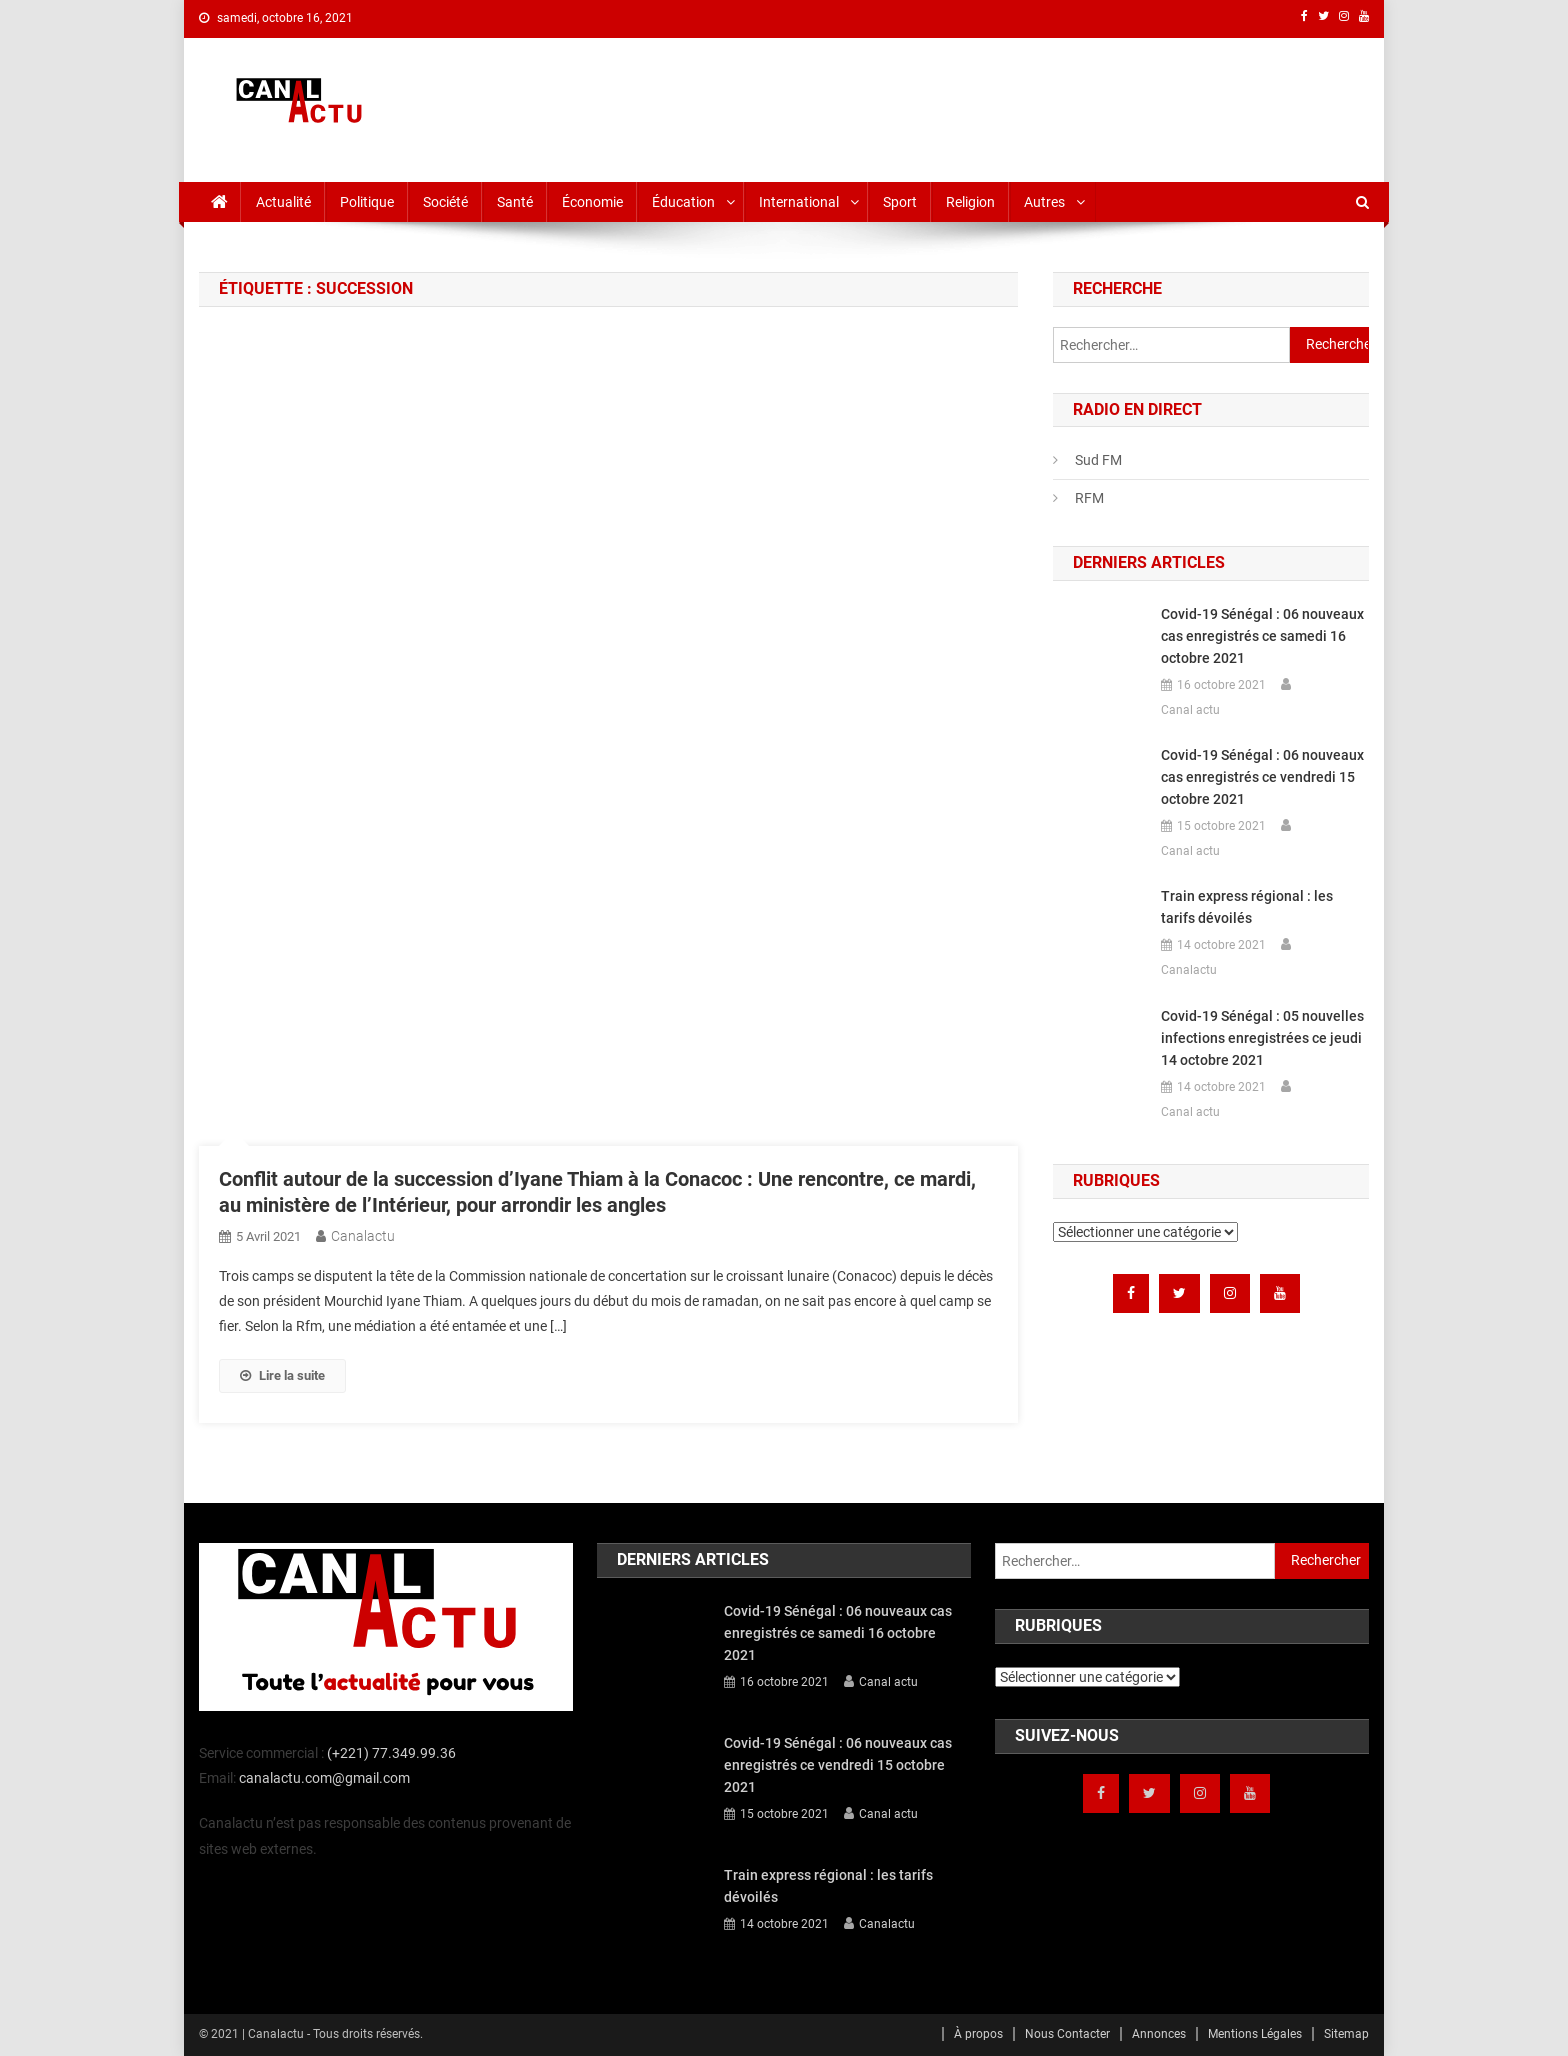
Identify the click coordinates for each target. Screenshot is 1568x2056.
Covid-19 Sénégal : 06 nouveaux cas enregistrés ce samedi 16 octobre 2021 (1262, 636)
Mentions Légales (1255, 2034)
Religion (970, 202)
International (799, 202)
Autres (1044, 202)
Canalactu (363, 1236)
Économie (592, 202)
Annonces (1159, 2034)
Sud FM (1098, 460)
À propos (978, 2034)
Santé (515, 202)
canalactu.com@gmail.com (324, 1778)
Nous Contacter (1067, 2034)
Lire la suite (282, 1375)
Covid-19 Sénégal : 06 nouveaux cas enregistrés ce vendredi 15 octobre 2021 (1262, 777)
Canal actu (1190, 710)
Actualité (283, 202)
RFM (1089, 498)
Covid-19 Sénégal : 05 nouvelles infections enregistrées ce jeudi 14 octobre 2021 (1262, 1038)
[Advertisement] (1005, 106)
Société (445, 202)
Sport (900, 202)
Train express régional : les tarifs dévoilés (1247, 907)
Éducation (683, 202)
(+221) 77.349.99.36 (391, 1753)
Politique (367, 202)
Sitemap (1346, 2034)
